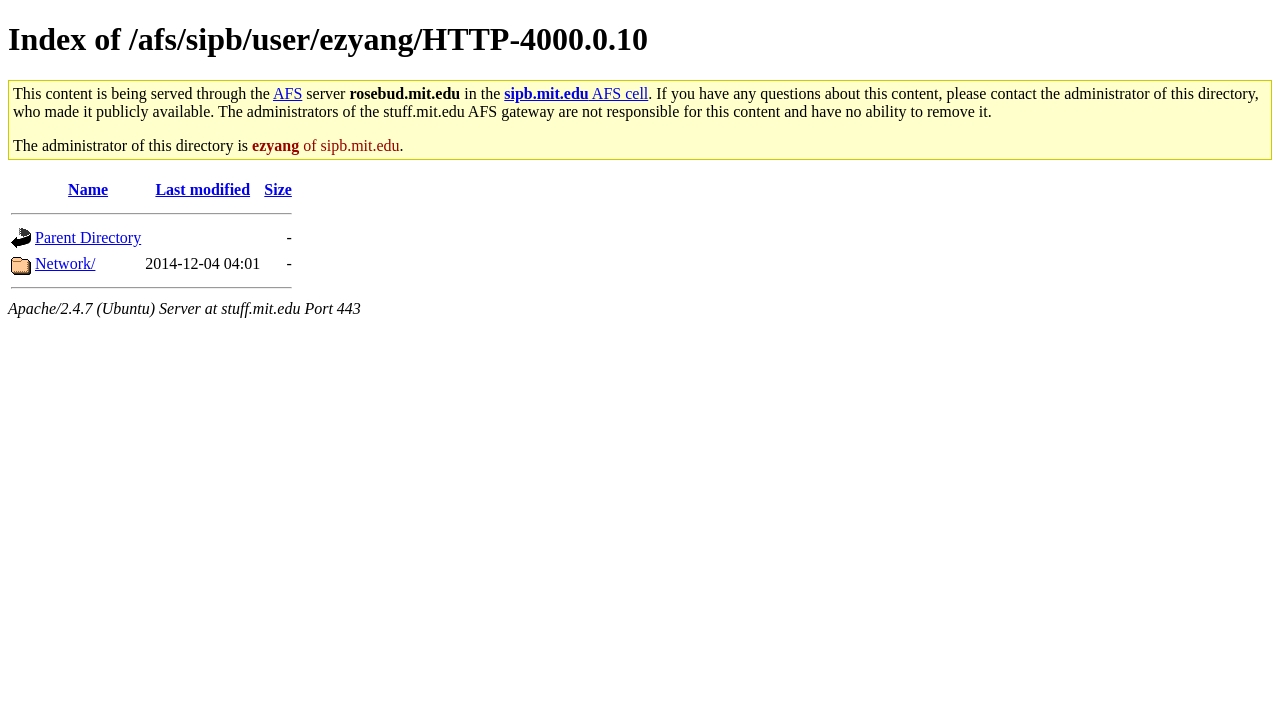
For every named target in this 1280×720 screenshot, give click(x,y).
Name (88, 189)
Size (278, 189)
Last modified (202, 189)
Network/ (65, 263)
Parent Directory (88, 237)
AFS (287, 93)
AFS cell (576, 93)
